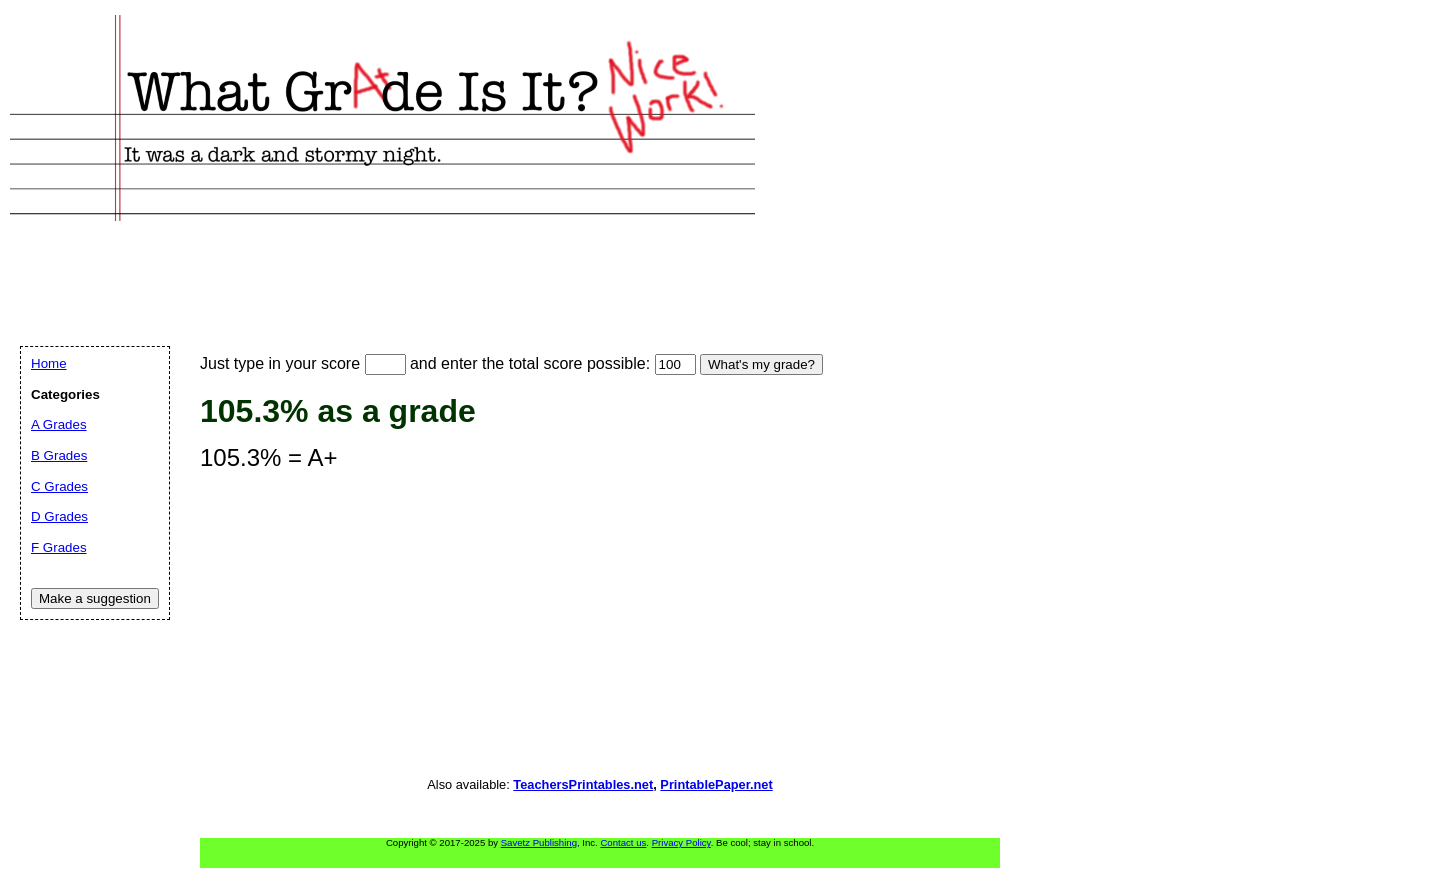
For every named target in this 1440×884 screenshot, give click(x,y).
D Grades (59, 516)
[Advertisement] (384, 261)
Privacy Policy (681, 842)
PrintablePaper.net (716, 784)
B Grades (59, 455)
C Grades (59, 486)
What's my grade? (761, 364)
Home (49, 363)
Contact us (623, 842)
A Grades (59, 424)
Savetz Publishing (539, 842)
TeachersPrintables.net (583, 784)
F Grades (59, 547)
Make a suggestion (95, 598)
